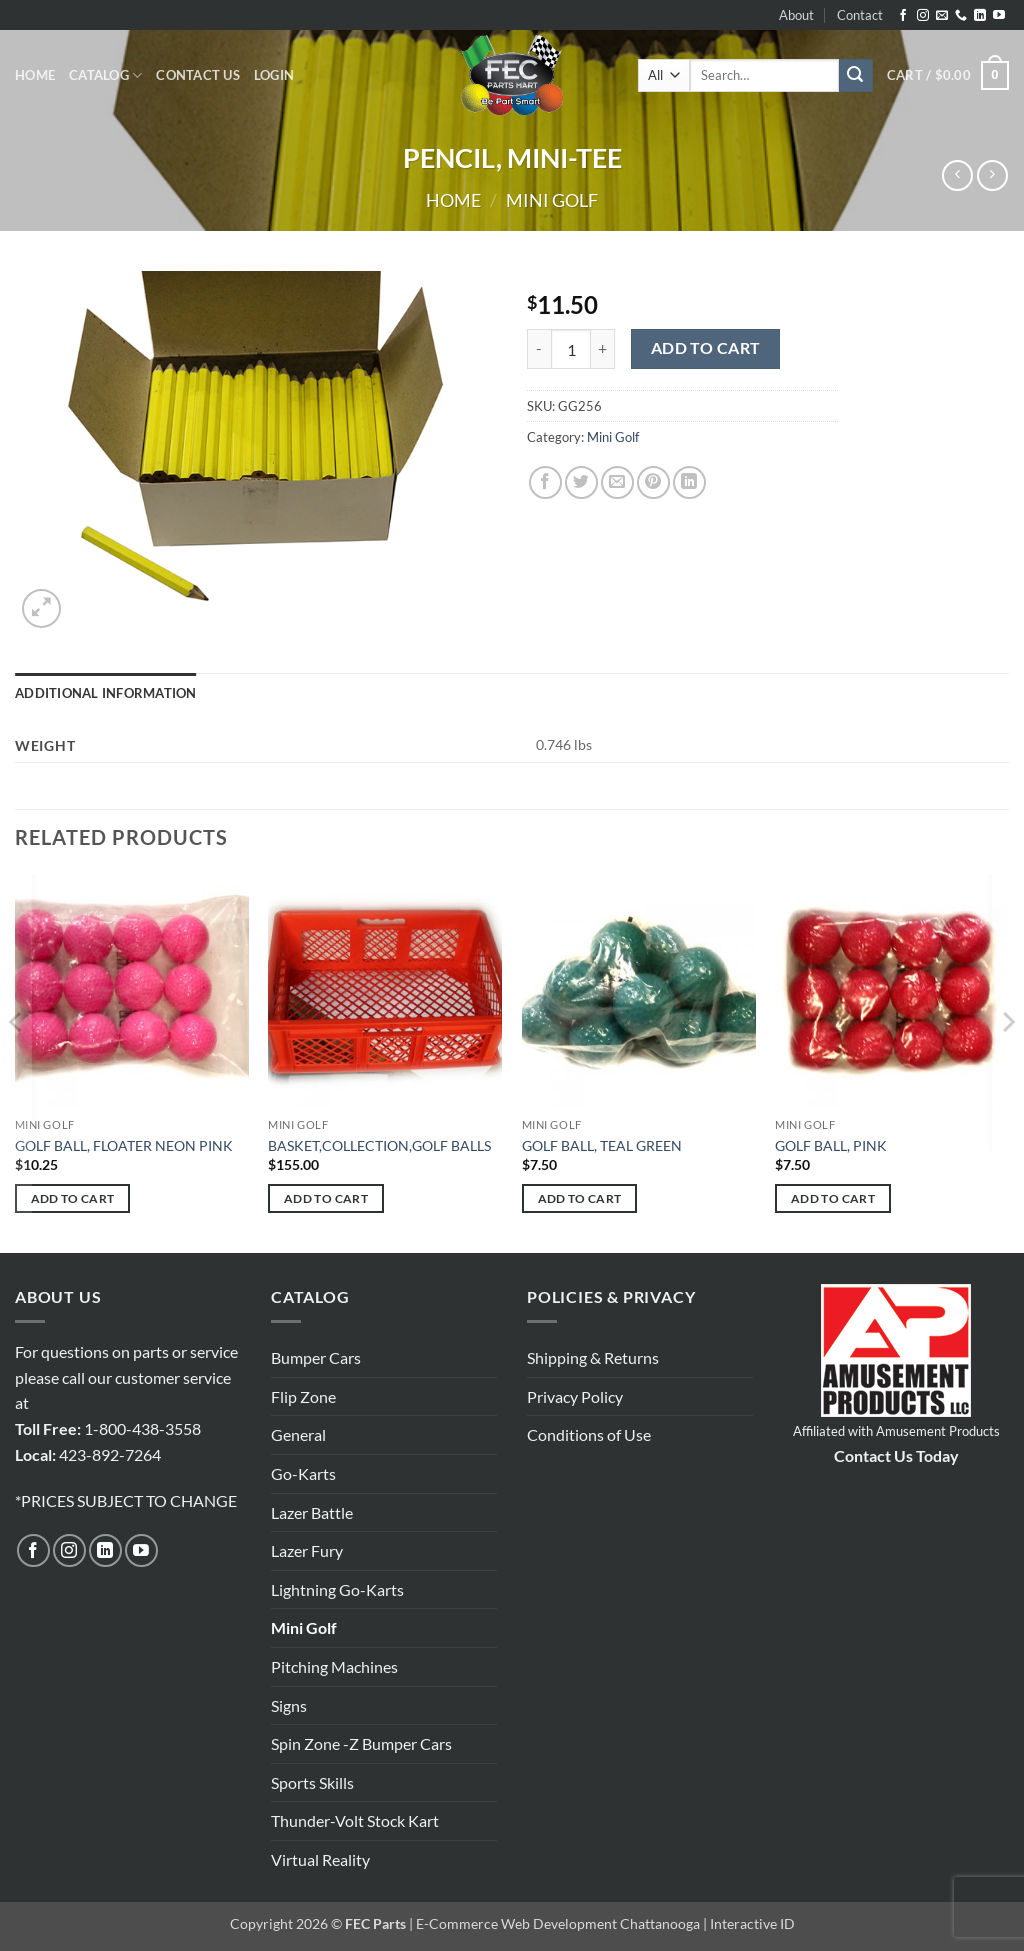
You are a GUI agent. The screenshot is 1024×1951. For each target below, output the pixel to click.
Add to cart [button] (73, 1198)
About (796, 15)
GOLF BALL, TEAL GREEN (602, 1145)
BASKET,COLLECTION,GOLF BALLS (379, 1145)
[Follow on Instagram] (923, 16)
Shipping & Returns (593, 1357)
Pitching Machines (334, 1666)
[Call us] (961, 16)
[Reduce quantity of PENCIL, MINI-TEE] (539, 349)
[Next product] (957, 175)
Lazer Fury (307, 1550)
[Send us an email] (942, 16)
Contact (860, 15)
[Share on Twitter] (581, 482)
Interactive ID (752, 1923)
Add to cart (706, 348)
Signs (289, 1705)
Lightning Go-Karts (337, 1589)
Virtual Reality (320, 1859)
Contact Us (198, 75)
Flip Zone (303, 1396)
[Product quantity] (571, 349)
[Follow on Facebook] (903, 16)
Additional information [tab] (106, 693)
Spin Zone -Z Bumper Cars (361, 1743)
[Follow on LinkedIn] (980, 16)
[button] (274, 75)
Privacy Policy (575, 1396)
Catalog (105, 75)
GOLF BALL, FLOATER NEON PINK (124, 1145)
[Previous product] (992, 175)
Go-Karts (303, 1473)
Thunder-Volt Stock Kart (355, 1820)
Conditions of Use (589, 1434)
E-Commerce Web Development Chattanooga (558, 1923)
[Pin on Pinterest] (653, 482)
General (298, 1434)
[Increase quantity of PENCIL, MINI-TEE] (603, 349)
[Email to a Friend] (617, 482)
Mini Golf (552, 200)
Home (35, 75)
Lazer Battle (312, 1512)
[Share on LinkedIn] (689, 482)
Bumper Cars (316, 1357)
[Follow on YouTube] (999, 16)
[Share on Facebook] (545, 482)
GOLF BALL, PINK (831, 1145)
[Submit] (856, 76)
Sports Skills (312, 1782)
